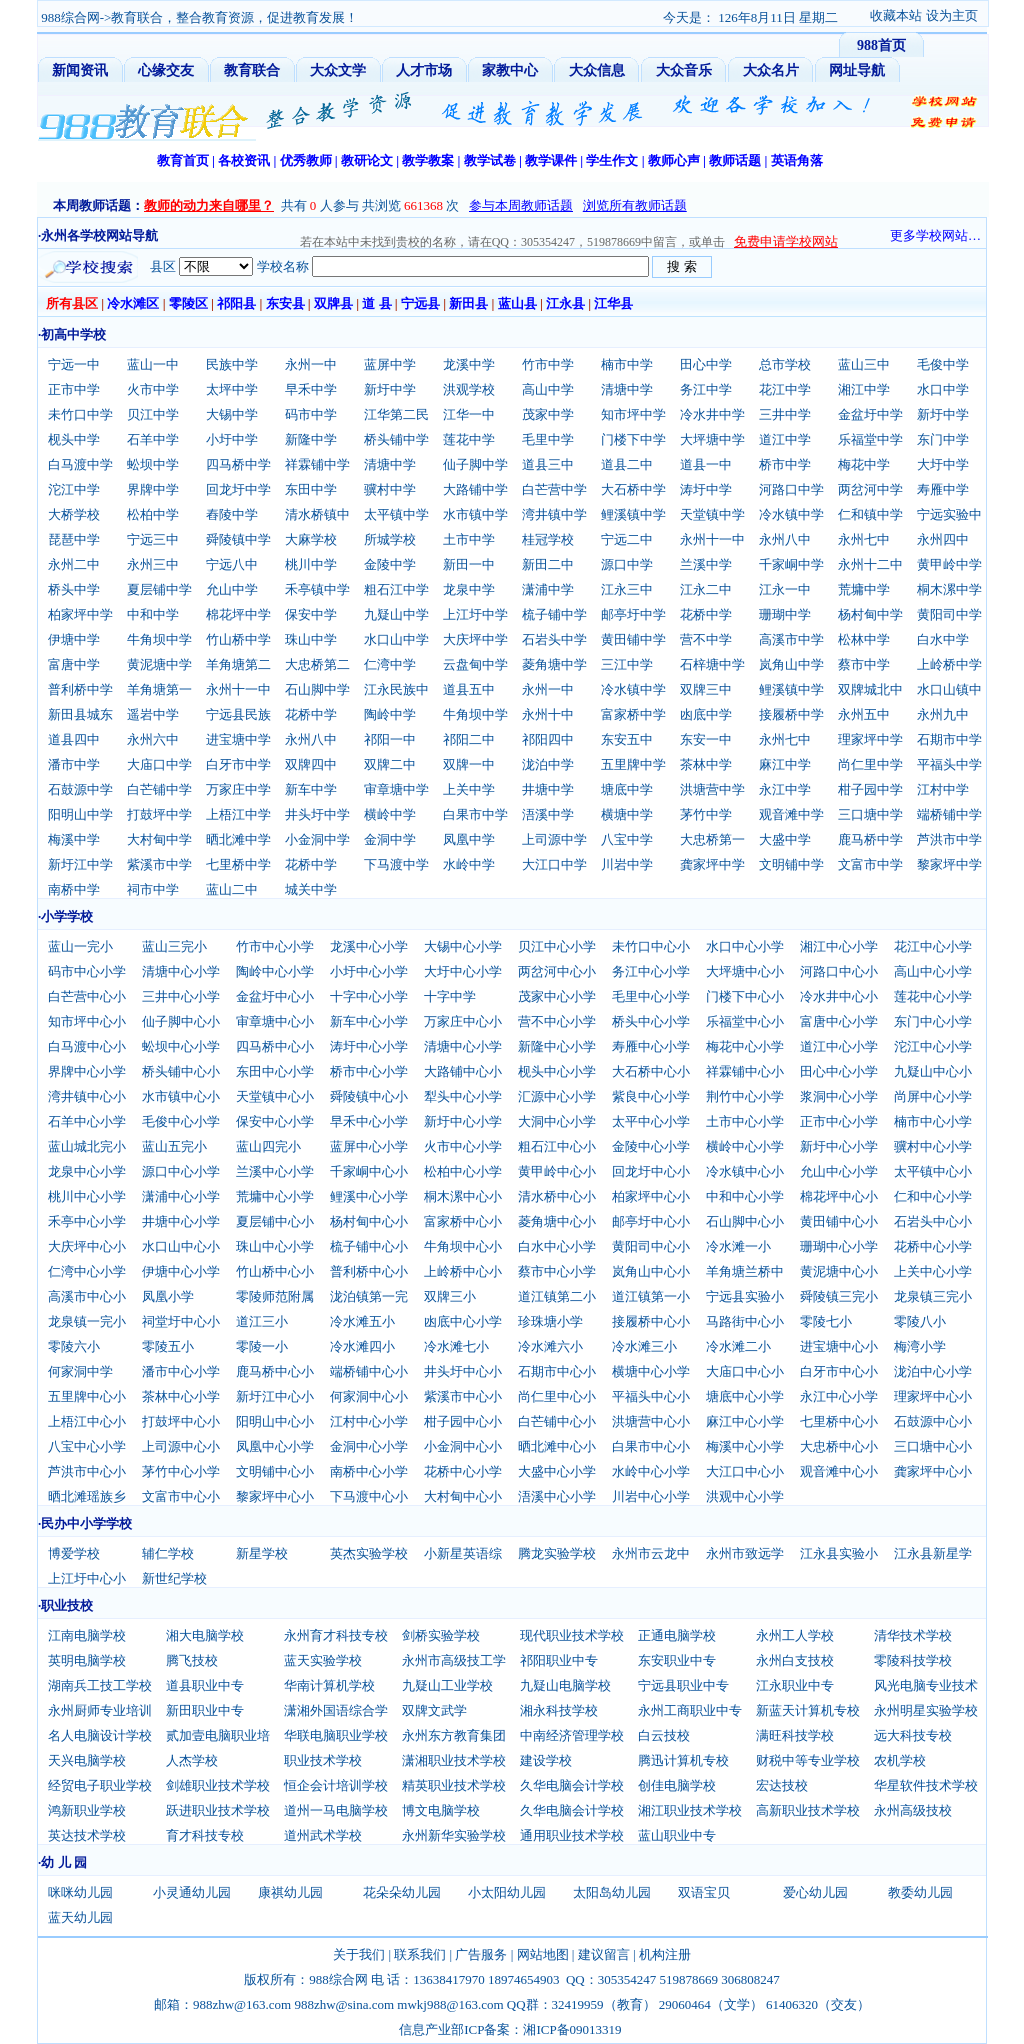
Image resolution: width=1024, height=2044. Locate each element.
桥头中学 (74, 589)
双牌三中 (706, 689)
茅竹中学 (706, 814)
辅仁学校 (168, 1553)
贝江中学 (153, 414)
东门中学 (943, 439)
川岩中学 (627, 864)
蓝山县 (517, 303)
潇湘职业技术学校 (454, 1760)
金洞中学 (390, 839)
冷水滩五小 (362, 1321)
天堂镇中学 (712, 514)
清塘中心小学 (181, 971)
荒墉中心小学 (275, 1196)
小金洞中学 (317, 839)
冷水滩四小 (362, 1346)
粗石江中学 (396, 589)
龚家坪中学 (712, 864)
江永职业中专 (795, 1685)
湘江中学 (864, 389)
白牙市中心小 (839, 1371)
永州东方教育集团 (454, 1735)
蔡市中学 (864, 664)
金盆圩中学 (870, 414)
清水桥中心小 (557, 1196)
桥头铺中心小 (181, 1071)
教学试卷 (490, 160)
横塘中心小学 (651, 1371)
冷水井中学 (712, 414)
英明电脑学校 (87, 1660)
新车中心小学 (369, 1021)
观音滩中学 (791, 814)
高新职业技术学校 (808, 1810)
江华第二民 (396, 414)
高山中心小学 (933, 971)
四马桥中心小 (275, 1046)
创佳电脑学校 (677, 1785)
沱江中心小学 (933, 1046)
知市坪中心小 (87, 1021)
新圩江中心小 (275, 1396)
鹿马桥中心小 (275, 1371)
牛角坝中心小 (463, 1246)
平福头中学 (949, 764)
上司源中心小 (181, 1446)
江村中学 (943, 789)
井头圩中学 (317, 814)
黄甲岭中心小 (557, 1171)
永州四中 (943, 539)
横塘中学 (627, 814)
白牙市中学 (238, 764)
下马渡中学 (396, 864)
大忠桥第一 (712, 839)
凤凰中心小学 (275, 1446)
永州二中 (74, 564)
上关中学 (469, 789)
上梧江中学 (238, 814)
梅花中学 (864, 464)
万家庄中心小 (463, 1021)
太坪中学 (232, 389)
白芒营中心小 (87, 996)
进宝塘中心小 (839, 1346)
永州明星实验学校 (926, 1710)
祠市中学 (153, 889)
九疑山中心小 (933, 1071)
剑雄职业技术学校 (218, 1785)
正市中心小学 (839, 1121)
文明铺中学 (791, 864)
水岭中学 (469, 864)
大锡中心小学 (463, 946)
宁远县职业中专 (683, 1685)
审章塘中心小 (275, 1021)
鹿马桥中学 (870, 839)
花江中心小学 (933, 946)
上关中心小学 (933, 1271)
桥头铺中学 (396, 439)
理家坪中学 (870, 739)
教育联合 (252, 70)
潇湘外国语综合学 (336, 1710)
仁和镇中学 (870, 514)
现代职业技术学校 (572, 1635)
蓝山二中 (232, 889)
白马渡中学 (80, 464)
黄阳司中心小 (651, 1246)
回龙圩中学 (238, 489)
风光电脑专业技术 (926, 1685)
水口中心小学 (745, 946)
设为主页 (952, 15)
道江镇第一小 (651, 1296)
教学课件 (551, 160)
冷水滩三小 (644, 1346)
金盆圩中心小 (275, 996)
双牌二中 (390, 764)
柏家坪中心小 (651, 1196)
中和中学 (153, 614)
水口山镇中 (949, 689)
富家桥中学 (633, 714)
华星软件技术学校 (926, 1785)
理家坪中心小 (933, 1396)
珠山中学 (311, 639)
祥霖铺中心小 (745, 1071)
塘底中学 (627, 789)
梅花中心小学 (745, 1046)
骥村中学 (390, 489)
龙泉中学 (469, 589)
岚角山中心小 (651, 1271)
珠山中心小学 (275, 1246)
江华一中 (469, 414)
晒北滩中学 (238, 839)
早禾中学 (311, 389)
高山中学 (548, 389)
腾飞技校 (192, 1660)
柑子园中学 (870, 789)
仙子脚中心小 (181, 1021)
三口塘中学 (870, 814)
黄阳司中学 (949, 614)
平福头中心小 (651, 1396)
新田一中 (469, 564)
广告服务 (481, 1954)
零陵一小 (262, 1346)
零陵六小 (74, 1346)
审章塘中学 (396, 789)
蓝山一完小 (80, 946)
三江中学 (627, 664)
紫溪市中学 (159, 864)
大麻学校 (311, 539)
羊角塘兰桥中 (745, 1271)
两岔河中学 (870, 489)
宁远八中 (232, 564)
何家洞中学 (80, 1371)
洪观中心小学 (745, 1496)
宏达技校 (782, 1785)
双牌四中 (311, 764)
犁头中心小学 (463, 1096)
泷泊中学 (548, 764)
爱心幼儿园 (815, 1892)
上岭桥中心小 (463, 1271)
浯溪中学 (548, 814)
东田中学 (311, 489)
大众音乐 (684, 70)
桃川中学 (311, 564)
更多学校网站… (935, 235)
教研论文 (367, 160)
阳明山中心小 (275, 1421)
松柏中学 (153, 514)
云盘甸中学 (475, 664)
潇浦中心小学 (181, 1196)
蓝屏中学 (390, 364)
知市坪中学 (633, 414)
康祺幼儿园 (290, 1892)
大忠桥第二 (317, 664)
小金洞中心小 (463, 1446)
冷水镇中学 (791, 514)
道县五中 (469, 689)
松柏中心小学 (463, 1171)
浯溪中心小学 (557, 1496)
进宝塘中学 (238, 739)
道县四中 (74, 739)
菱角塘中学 (554, 664)
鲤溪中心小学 (369, 1196)
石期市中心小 (557, 1371)
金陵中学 (390, 564)
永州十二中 (870, 564)
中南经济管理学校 (572, 1735)
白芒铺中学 (159, 789)
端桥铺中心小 (369, 1371)
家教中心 (510, 70)
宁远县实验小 (745, 1296)
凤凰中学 (469, 839)
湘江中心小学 (839, 946)
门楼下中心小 (745, 996)
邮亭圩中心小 (651, 1221)
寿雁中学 (943, 489)
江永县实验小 (839, 1553)
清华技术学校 (913, 1635)
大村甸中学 (159, 839)
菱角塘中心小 (557, 1221)
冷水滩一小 (738, 1246)
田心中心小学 (839, 1071)
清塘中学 (627, 389)
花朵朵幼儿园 (402, 1892)
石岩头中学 (554, 639)
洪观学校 (469, 389)
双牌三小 (450, 1296)
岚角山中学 (791, 664)
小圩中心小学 (369, 971)
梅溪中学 (74, 839)
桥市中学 (785, 464)
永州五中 (864, 714)
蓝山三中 (864, 364)
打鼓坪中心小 (181, 1421)
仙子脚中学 (475, 464)
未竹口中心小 (651, 946)
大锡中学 (232, 414)
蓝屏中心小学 (369, 1146)
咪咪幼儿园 (80, 1892)
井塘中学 (548, 789)
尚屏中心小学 (933, 1096)
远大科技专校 (913, 1735)
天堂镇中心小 (275, 1096)
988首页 (881, 45)
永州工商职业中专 (690, 1710)
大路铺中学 (475, 489)
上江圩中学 (475, 614)
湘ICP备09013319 (572, 2029)
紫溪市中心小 (463, 1396)
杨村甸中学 (870, 614)
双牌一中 (469, 764)
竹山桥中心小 (275, 1271)
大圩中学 (943, 464)
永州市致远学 (745, 1553)
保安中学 (311, 614)
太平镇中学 (396, 514)
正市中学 (74, 389)
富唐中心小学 (839, 1021)
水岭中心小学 (651, 1471)
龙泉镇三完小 (933, 1296)
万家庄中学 (238, 789)
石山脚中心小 (745, 1221)
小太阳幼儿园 (507, 1892)
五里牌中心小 (87, 1396)
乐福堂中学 (870, 439)
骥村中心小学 (933, 1146)
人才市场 (424, 70)
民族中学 (232, 364)
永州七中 (864, 539)
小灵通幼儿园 (192, 1892)
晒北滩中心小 (557, 1446)
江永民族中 (396, 689)
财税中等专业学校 (808, 1760)
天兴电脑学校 (87, 1760)
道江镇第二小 (557, 1296)
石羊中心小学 (87, 1121)
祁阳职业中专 (559, 1660)
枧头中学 (74, 439)
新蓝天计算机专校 (808, 1710)
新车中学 (311, 789)
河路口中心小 (839, 971)
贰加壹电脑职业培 (218, 1735)
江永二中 (706, 589)
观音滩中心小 (839, 1471)
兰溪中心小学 (275, 1171)
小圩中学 (232, 439)
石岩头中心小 (933, 1221)
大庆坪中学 (475, 639)
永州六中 (153, 739)
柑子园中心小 (463, 1421)
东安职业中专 (677, 1660)
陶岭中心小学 (275, 971)
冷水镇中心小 (745, 1171)
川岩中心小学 (651, 1496)
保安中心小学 (275, 1121)
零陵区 (188, 303)
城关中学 (311, 889)
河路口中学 (791, 489)
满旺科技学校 (795, 1735)
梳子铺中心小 (369, 1246)
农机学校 (900, 1760)
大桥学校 (74, 514)
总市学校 (785, 364)
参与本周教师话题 (521, 205)
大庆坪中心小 (87, 1246)
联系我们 (420, 1954)
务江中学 (706, 389)
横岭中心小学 (745, 1146)
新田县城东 (80, 714)
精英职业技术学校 (454, 1785)
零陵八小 (920, 1321)
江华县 (613, 303)
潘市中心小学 (181, 1371)
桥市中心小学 (369, 1071)
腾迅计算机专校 (683, 1760)
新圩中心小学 (463, 1121)
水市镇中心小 (181, 1096)
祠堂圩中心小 (181, 1321)
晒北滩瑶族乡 (87, 1496)
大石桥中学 (633, 489)
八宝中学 (627, 839)
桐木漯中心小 (463, 1196)
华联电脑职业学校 (336, 1735)
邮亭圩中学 (633, 614)
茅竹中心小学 (181, 1471)
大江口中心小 (745, 1471)
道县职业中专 (205, 1685)
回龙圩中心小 (651, 1171)
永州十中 (548, 714)
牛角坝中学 (159, 639)
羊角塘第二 (238, 664)
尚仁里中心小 (557, 1396)
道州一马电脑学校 (336, 1810)
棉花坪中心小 (839, 1196)
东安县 (285, 303)
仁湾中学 (390, 664)
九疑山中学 (396, 614)
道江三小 (262, 1321)
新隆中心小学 (557, 1046)
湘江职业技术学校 (690, 1810)
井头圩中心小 (463, 1371)
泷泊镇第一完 (369, 1296)
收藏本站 (896, 15)
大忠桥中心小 (839, 1446)
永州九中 (943, 714)
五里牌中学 (633, 764)
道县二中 (627, 464)
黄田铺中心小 (839, 1221)
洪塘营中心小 (651, 1421)
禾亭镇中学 (317, 589)
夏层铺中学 (159, 589)
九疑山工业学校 (447, 1685)
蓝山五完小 (174, 1146)
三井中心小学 (181, 996)
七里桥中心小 (839, 1421)
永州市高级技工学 (454, 1660)
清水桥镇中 (317, 514)
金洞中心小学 (369, 1446)
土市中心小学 (745, 1121)
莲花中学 (469, 439)
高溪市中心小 (87, 1296)
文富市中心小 (181, 1496)
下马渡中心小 (369, 1496)
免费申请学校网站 (786, 241)
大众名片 (771, 70)
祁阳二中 (469, 739)
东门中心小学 (933, 1021)
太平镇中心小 (933, 1171)
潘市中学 (74, 764)
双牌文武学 (434, 1710)
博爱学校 (74, 1553)
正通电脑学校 (677, 1635)
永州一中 (311, 364)
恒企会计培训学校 (336, 1785)
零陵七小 (826, 1321)
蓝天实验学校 (323, 1660)
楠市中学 (627, 364)
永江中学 (785, 789)
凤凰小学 (168, 1296)
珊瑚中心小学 (839, 1246)
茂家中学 (548, 414)
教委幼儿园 (920, 1892)
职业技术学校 (323, 1760)
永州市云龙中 (651, 1553)
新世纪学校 (174, 1578)
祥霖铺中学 (317, 464)
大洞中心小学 (557, 1121)
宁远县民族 (238, 714)
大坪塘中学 (712, 439)
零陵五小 (168, 1346)
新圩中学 (390, 389)
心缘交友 (166, 70)
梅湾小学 (920, 1346)
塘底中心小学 (745, 1396)
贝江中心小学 (557, 946)
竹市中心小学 (275, 946)
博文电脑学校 (441, 1810)
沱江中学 (74, 489)
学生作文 (612, 160)
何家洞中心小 (369, 1396)
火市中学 (153, 389)
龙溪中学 (469, 364)
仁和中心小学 (933, 1196)
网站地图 (543, 1954)
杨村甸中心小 (369, 1221)
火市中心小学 (463, 1146)
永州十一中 (712, 539)
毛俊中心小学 (181, 1121)
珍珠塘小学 (550, 1321)
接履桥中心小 (651, 1321)
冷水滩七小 (456, 1346)
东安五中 (627, 739)
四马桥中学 (238, 464)
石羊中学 (153, 439)
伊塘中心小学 (181, 1271)
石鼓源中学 (80, 789)
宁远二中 (627, 539)
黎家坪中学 (949, 864)
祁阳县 (236, 303)
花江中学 (785, 389)
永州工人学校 (795, 1635)
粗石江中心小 (557, 1146)
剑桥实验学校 (441, 1635)
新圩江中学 (80, 864)
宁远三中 (153, 539)
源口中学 (627, 564)
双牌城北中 (870, 689)
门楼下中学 (633, 439)
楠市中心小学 (933, 1121)
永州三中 (153, 564)
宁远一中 (74, 364)
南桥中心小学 (369, 1471)
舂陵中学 (232, 514)
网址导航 (857, 70)
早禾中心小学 (369, 1121)
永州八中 (785, 539)
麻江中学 (785, 764)
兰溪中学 (706, 564)
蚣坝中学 (153, 464)
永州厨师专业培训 (100, 1710)
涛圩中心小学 (369, 1046)
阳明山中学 (80, 814)
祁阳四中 (548, 739)
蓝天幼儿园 (80, 1917)
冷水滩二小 (738, 1346)
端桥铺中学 (949, 814)
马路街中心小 (745, 1321)
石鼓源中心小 (933, 1421)
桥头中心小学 (651, 1021)
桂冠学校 (548, 539)
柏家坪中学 (80, 614)
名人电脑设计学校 (100, 1735)
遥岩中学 (153, 714)
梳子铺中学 (554, 614)
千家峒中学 (791, 564)
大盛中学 (785, 839)
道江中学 (785, 439)
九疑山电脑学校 (565, 1685)
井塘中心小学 (181, 1221)
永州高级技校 (913, 1810)
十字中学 (450, 996)
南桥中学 (74, 889)
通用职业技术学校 (572, 1835)
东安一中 (706, 739)
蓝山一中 (153, 364)
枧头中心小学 (557, 1071)
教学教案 (428, 160)
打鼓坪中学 (159, 814)
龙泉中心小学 (87, 1171)
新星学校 (262, 1553)
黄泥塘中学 (159, 664)
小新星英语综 (463, 1553)
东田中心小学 (275, 1071)
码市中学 (311, 414)
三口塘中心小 (933, 1446)
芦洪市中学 (949, 839)
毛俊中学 (943, 364)
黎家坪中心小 (275, 1496)
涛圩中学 (706, 489)
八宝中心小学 (87, 1446)
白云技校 (664, 1735)
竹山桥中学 (238, 639)
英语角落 (797, 160)
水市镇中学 (475, 514)
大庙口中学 (159, 764)
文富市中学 (870, 864)
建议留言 (604, 1954)
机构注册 (665, 1954)
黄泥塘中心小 (839, 1271)
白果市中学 (475, 814)
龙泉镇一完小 (87, 1321)
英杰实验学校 (369, 1553)
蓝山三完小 (174, 946)
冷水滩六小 (550, 1346)
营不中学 (706, 639)
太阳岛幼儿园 (612, 1892)
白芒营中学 (554, 489)
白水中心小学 (557, 1246)
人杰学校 (192, 1760)
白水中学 (943, 639)
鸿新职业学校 (87, 1810)
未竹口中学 (80, 414)
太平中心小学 (651, 1121)
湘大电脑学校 (205, 1635)
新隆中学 (311, 439)
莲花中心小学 (933, 996)
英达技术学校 (87, 1835)
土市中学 (469, 539)
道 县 (376, 303)
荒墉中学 (864, 589)
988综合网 (70, 17)
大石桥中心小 (651, 1071)
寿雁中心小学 (651, 1046)
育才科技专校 (205, 1835)
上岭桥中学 (949, 664)
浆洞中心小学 (839, 1096)
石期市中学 (949, 739)
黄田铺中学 (633, 639)
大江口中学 (554, 864)
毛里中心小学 (651, 996)
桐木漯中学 (949, 589)
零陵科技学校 (913, 1660)
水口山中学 (396, 639)
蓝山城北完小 (87, 1146)
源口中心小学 (181, 1171)
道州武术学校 (323, 1835)
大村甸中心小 (463, 1496)
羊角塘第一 (159, 689)
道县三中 (548, 464)
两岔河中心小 (557, 971)
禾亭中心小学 (87, 1221)
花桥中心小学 (933, 1246)
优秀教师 (306, 160)
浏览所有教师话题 (635, 205)
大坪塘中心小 (745, 971)
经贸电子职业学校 (100, 1785)
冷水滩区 (133, 303)
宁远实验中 (949, 514)
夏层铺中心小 (275, 1221)
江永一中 (785, 589)
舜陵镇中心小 (369, 1096)
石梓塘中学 (712, 664)
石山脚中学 (317, 689)
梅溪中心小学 (745, 1446)
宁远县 (420, 303)
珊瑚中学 (785, 614)
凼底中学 (706, 714)
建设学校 (546, 1760)
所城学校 (390, 539)
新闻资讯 (80, 70)
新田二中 (548, 564)
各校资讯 (244, 160)
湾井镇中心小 (87, 1096)
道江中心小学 (839, 1046)
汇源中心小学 (557, 1096)
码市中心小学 (87, 971)
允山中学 (232, 589)
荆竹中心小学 (745, 1096)
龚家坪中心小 (933, 1471)
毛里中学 (548, 439)
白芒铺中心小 (557, 1421)
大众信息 (597, 70)
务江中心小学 (651, 971)
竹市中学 (548, 364)
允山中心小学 (839, 1171)
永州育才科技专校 (336, 1635)
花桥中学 (706, 614)
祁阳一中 (390, 739)
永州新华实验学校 (454, 1835)
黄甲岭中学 (949, 564)
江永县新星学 (933, 1553)
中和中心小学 (745, 1196)
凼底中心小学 (463, 1321)
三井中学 (785, 414)
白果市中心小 (651, 1446)
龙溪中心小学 (369, 946)
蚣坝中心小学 (181, 1046)
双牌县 (333, 303)
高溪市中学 (791, 639)
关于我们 (359, 1954)
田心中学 (706, 364)
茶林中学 (706, 764)
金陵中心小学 (651, 1146)
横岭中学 (390, 814)
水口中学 (943, 389)
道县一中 (706, 464)
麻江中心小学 (745, 1421)
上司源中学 (554, 839)
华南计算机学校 (329, 1685)
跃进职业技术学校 (218, 1810)
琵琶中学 (74, 539)
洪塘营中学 (712, 789)
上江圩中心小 (87, 1578)
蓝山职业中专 (677, 1835)
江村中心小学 (369, 1421)
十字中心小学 (369, 996)
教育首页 (183, 160)
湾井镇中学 (554, 514)
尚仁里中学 (870, 764)
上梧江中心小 (87, 1421)
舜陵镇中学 (238, 539)
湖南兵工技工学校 (100, 1685)
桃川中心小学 (87, 1196)
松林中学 (864, 639)
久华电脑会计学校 (572, 1785)
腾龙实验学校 (557, 1553)
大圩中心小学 (463, 971)
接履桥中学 (791, 714)
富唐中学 (74, 664)
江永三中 (627, 589)
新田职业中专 (205, 1710)
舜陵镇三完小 (839, 1296)
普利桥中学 (80, 689)
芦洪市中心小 (87, 1471)
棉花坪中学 (238, 614)
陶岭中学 (390, 714)
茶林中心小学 (181, 1396)
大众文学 (338, 70)
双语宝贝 (704, 1892)
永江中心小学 (839, 1396)
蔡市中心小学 (557, 1271)
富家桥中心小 (463, 1221)
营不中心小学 (557, 1021)
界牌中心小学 (87, 1071)
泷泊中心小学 (933, 1371)
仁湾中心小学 (87, 1271)
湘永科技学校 (559, 1710)
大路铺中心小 (463, 1071)
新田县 (468, 303)
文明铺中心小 (275, 1471)
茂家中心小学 (557, 996)
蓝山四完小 (268, 1146)
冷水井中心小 (839, 996)
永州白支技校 (795, 1660)
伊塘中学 (74, 639)
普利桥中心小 (369, 1271)
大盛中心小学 (557, 1471)
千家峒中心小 (369, 1171)
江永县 (565, 303)
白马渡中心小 (87, 1046)
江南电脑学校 (87, 1635)
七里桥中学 (238, 864)
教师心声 (674, 160)
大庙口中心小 (745, 1371)
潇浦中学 (548, 589)
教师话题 (735, 160)
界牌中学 (153, 489)
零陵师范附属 (275, 1296)
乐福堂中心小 (745, 1021)
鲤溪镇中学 (633, 514)
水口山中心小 (181, 1246)
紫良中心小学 (651, 1096)
